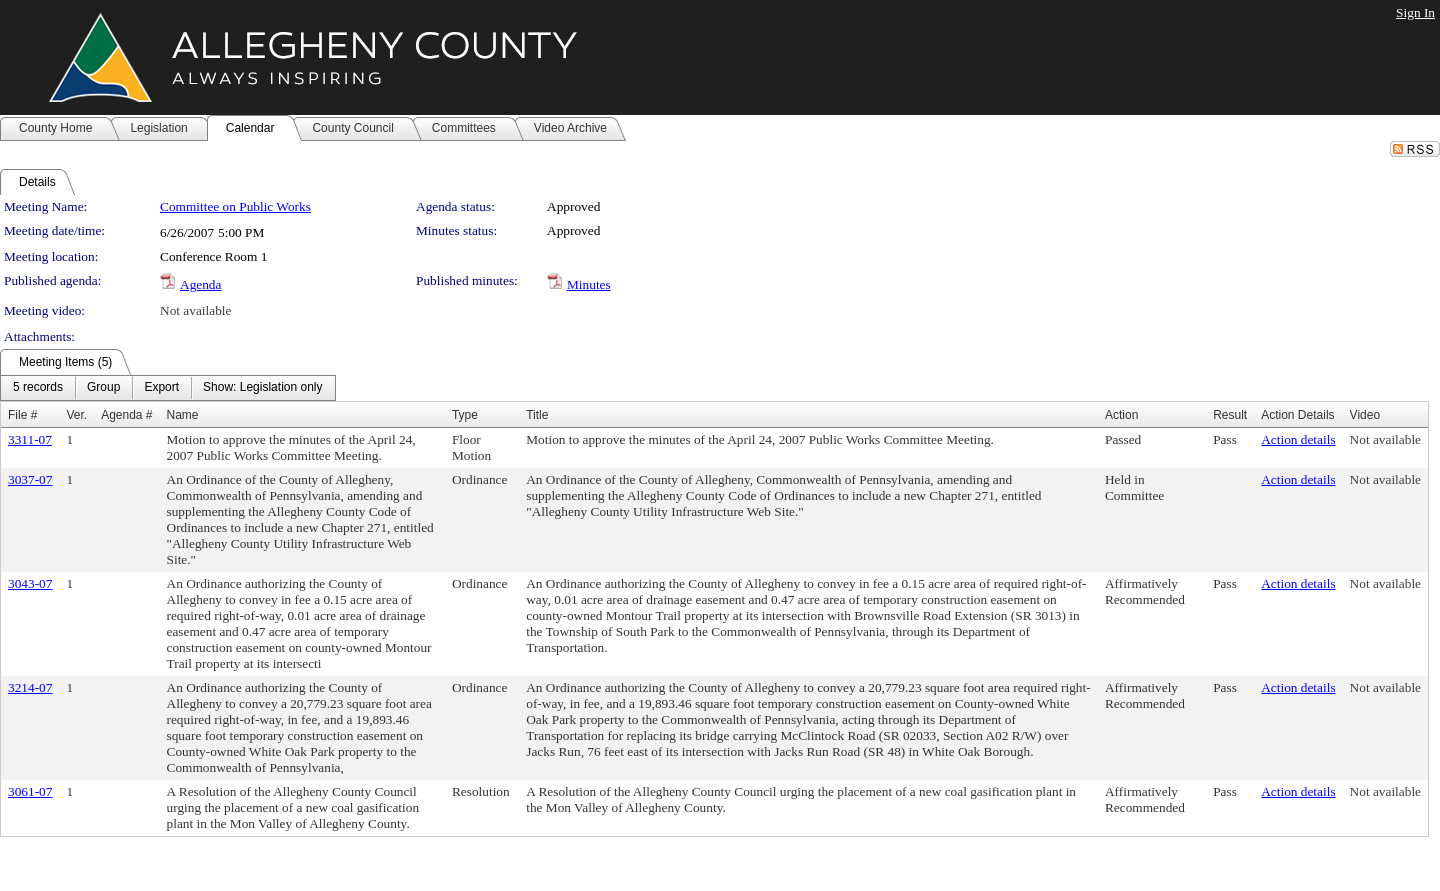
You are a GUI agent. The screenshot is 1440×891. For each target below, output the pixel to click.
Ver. (76, 415)
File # (22, 415)
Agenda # (126, 415)
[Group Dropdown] (103, 388)
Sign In (1415, 12)
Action (1121, 415)
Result (1230, 415)
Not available (195, 310)
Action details (1298, 439)
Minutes (589, 284)
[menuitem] (38, 388)
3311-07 (30, 439)
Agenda (200, 284)
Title (537, 415)
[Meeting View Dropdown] (262, 388)
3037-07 (30, 479)
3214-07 (30, 687)
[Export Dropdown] (161, 388)
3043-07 (30, 583)
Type (465, 415)
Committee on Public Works (235, 206)
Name (183, 415)
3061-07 (30, 791)
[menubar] (168, 388)
